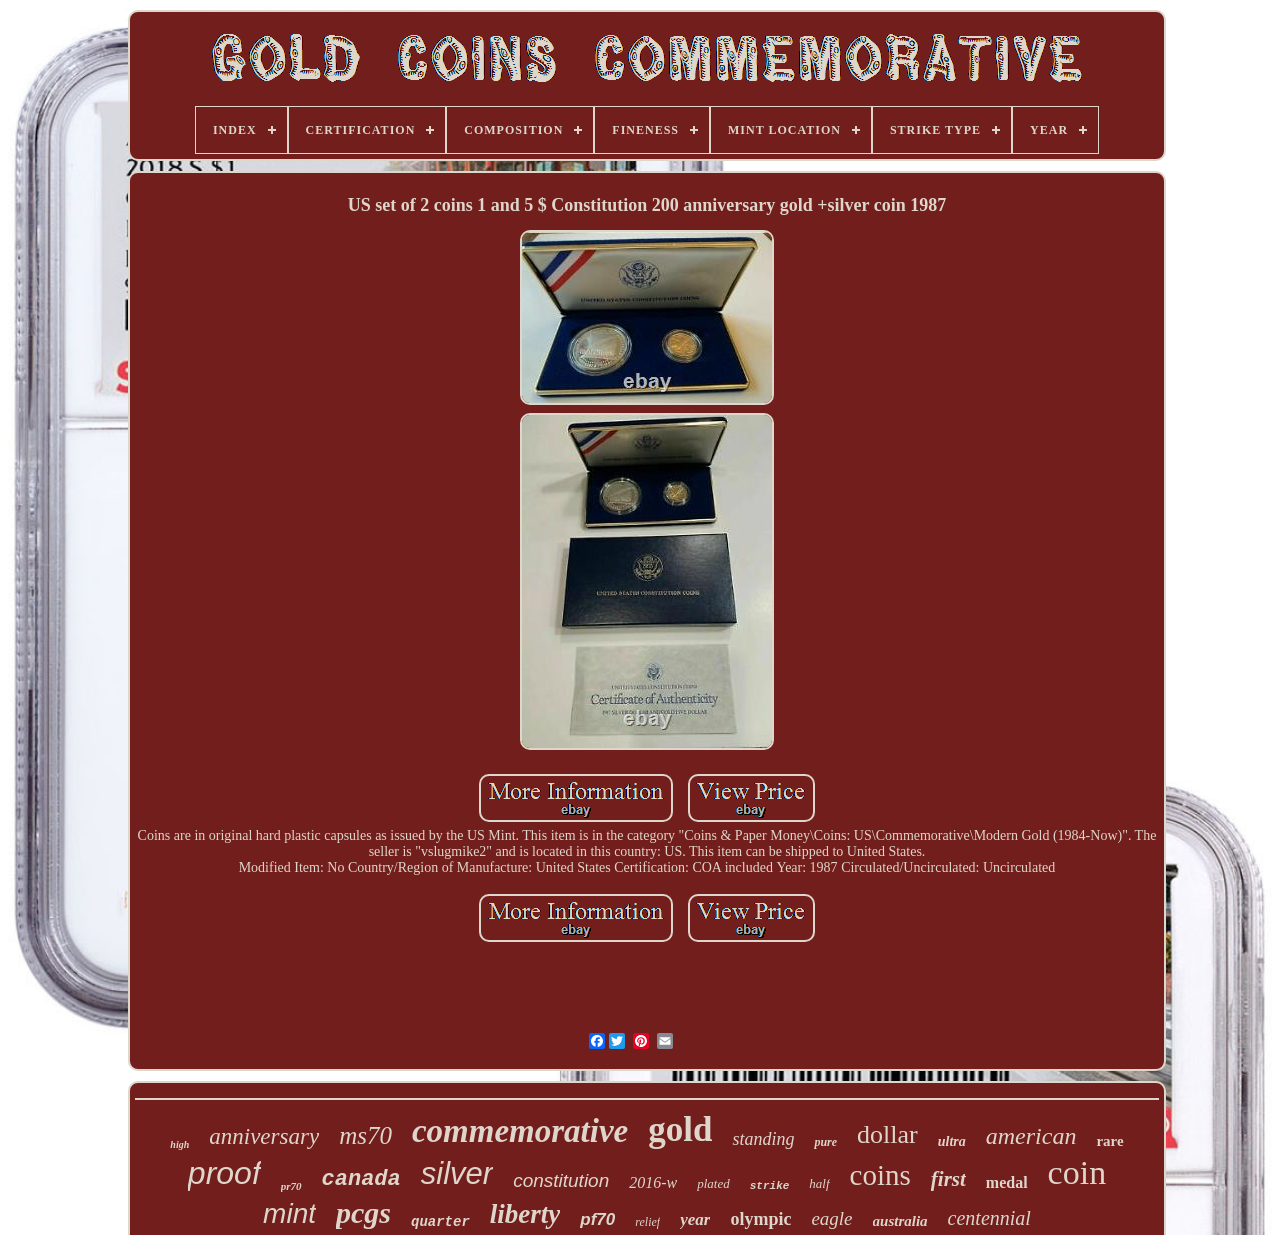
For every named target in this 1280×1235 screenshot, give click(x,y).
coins (880, 1175)
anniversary (264, 1136)
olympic (760, 1219)
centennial (989, 1218)
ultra (952, 1141)
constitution (561, 1180)
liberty (525, 1214)
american (1031, 1136)
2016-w (653, 1182)
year (695, 1219)
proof (224, 1173)
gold (680, 1129)
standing (763, 1139)
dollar (887, 1134)
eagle (831, 1218)
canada (361, 1179)
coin (1077, 1172)
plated (713, 1183)
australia (900, 1221)
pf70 (597, 1219)
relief (647, 1222)
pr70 (291, 1186)
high (179, 1144)
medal (1007, 1182)
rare (1109, 1141)
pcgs (363, 1212)
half (819, 1183)
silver (457, 1173)
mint (289, 1213)
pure (825, 1142)
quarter (440, 1222)
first (948, 1179)
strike (770, 1186)
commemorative (520, 1131)
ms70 (365, 1135)
